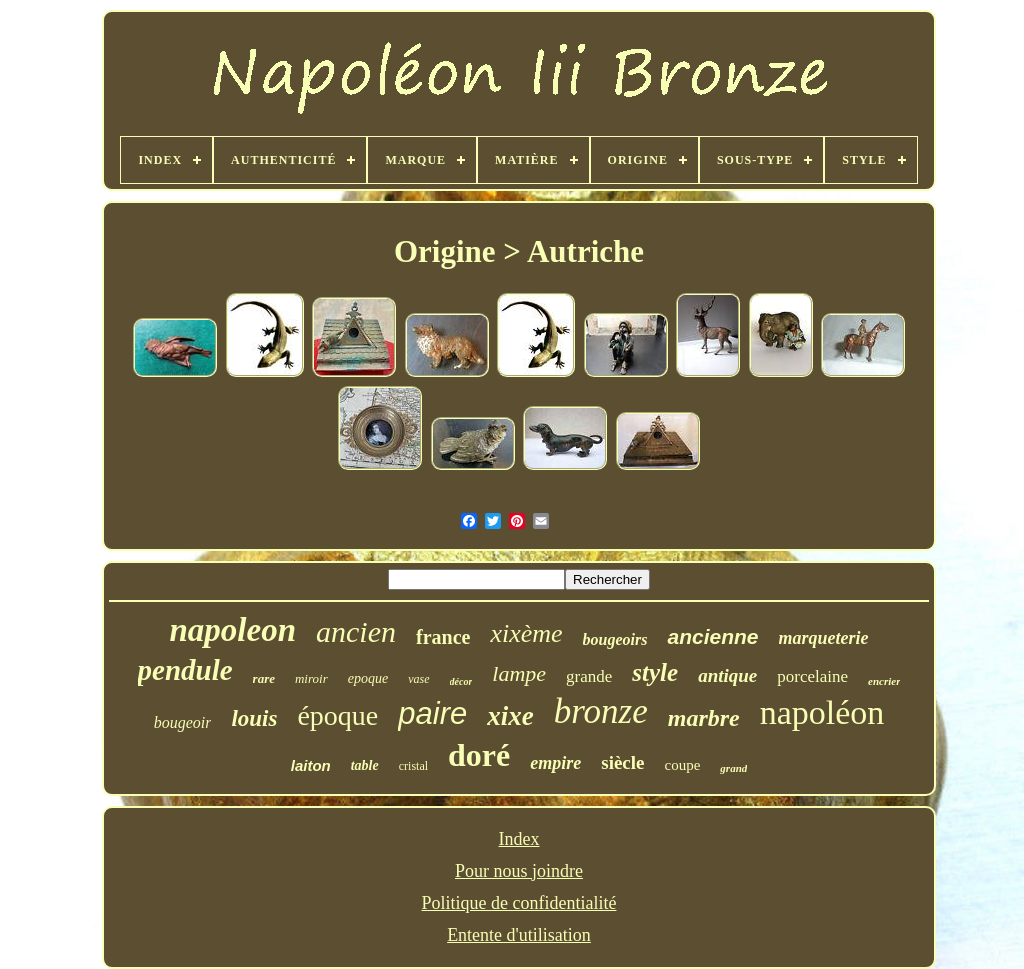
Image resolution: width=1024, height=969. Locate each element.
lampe (519, 673)
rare (264, 678)
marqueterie (824, 638)
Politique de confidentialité (519, 903)
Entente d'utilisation (519, 935)
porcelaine (812, 676)
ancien (356, 631)
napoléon (822, 712)
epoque (368, 678)
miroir (311, 678)
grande (589, 676)
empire (555, 763)
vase (418, 679)
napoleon (232, 630)
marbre (704, 718)
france (443, 637)
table (365, 765)
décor (461, 681)
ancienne (712, 636)
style (655, 672)
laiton (311, 765)
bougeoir (183, 722)
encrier (884, 681)
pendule (185, 670)
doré (479, 755)
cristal (413, 766)
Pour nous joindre (519, 871)
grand (733, 768)
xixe (510, 716)
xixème (526, 633)
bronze (601, 711)
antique (727, 675)
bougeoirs (615, 639)
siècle (622, 762)
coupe (683, 765)
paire (432, 713)
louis (254, 718)
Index (519, 839)
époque (337, 715)
